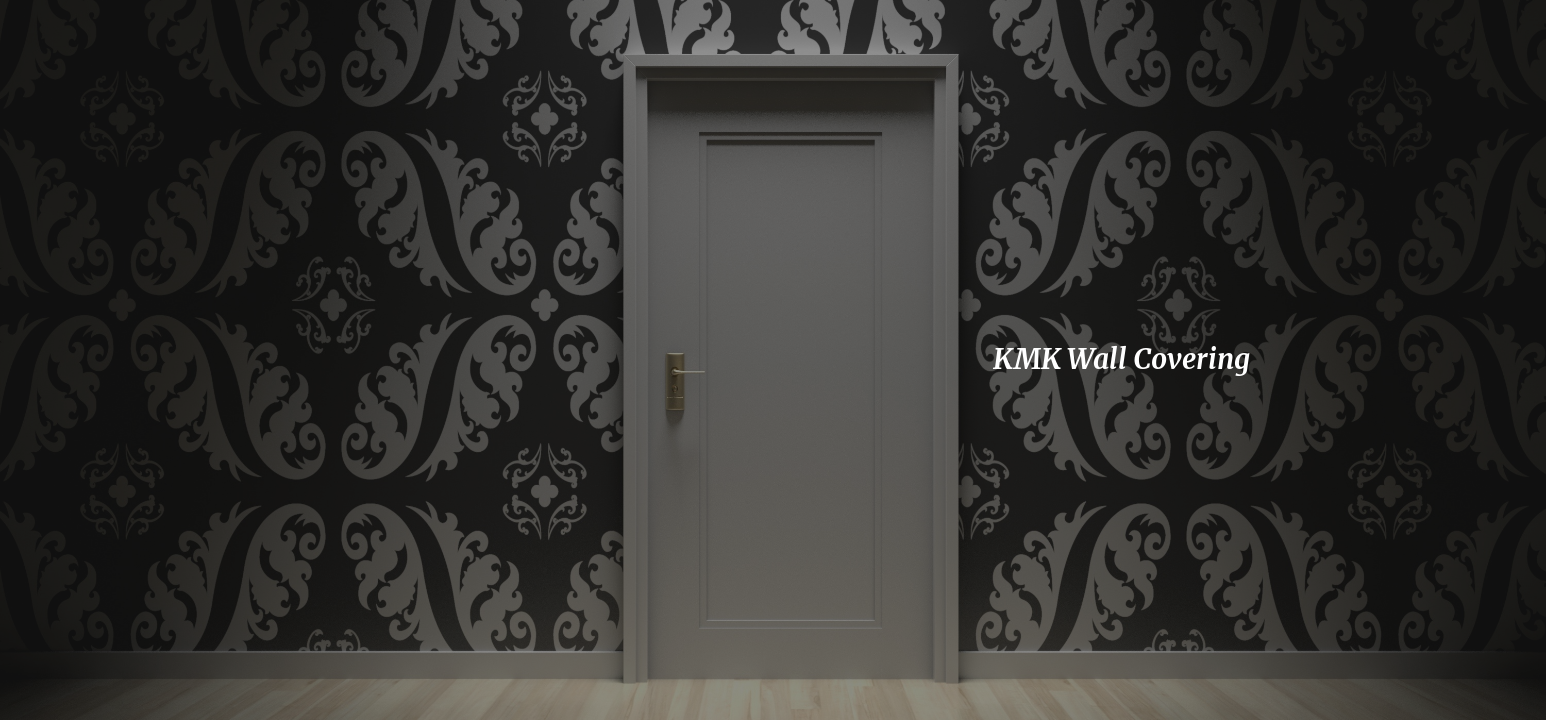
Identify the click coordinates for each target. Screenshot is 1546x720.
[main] (1167, 360)
